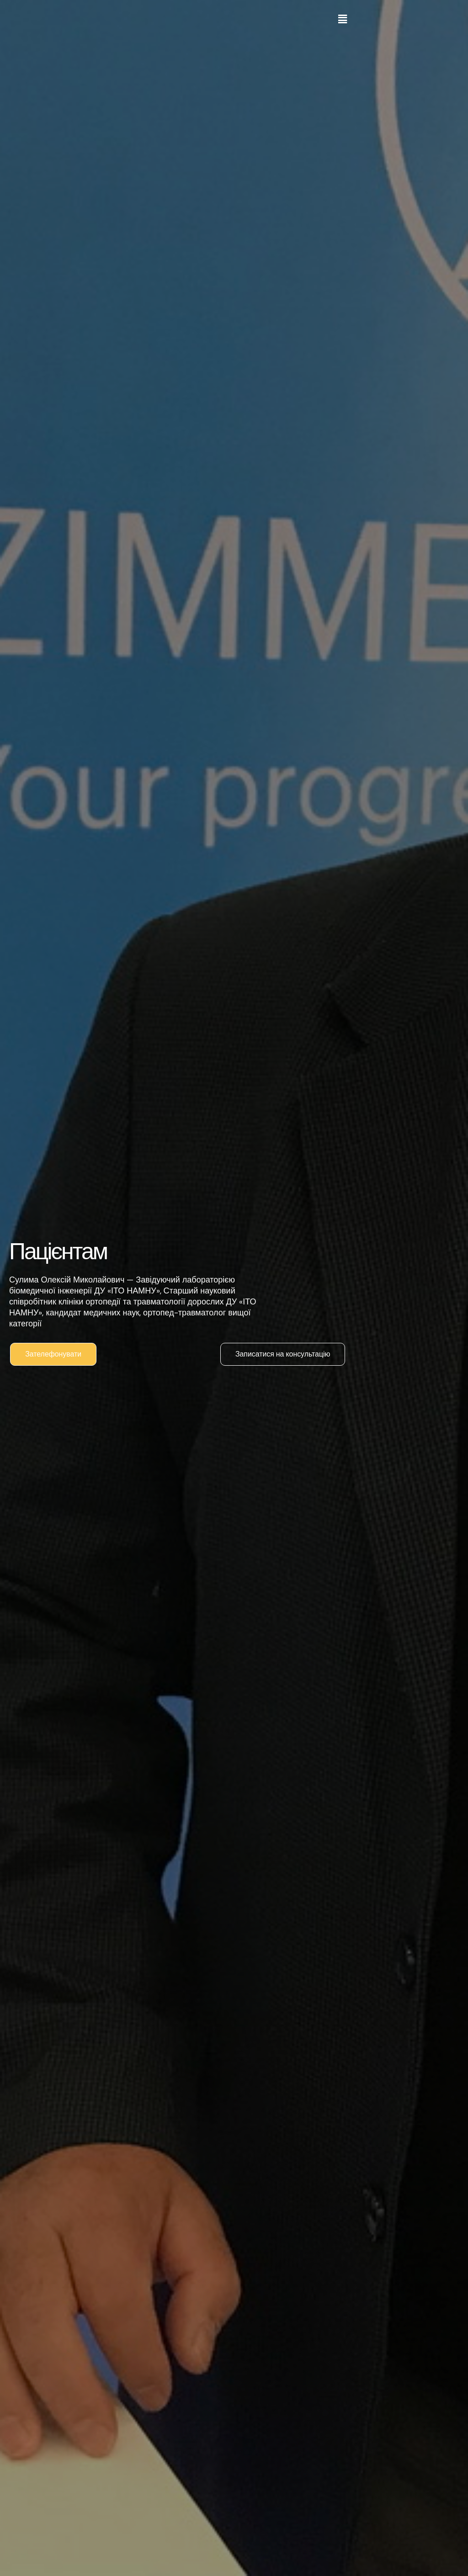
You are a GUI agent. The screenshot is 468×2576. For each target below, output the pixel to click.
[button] (342, 19)
